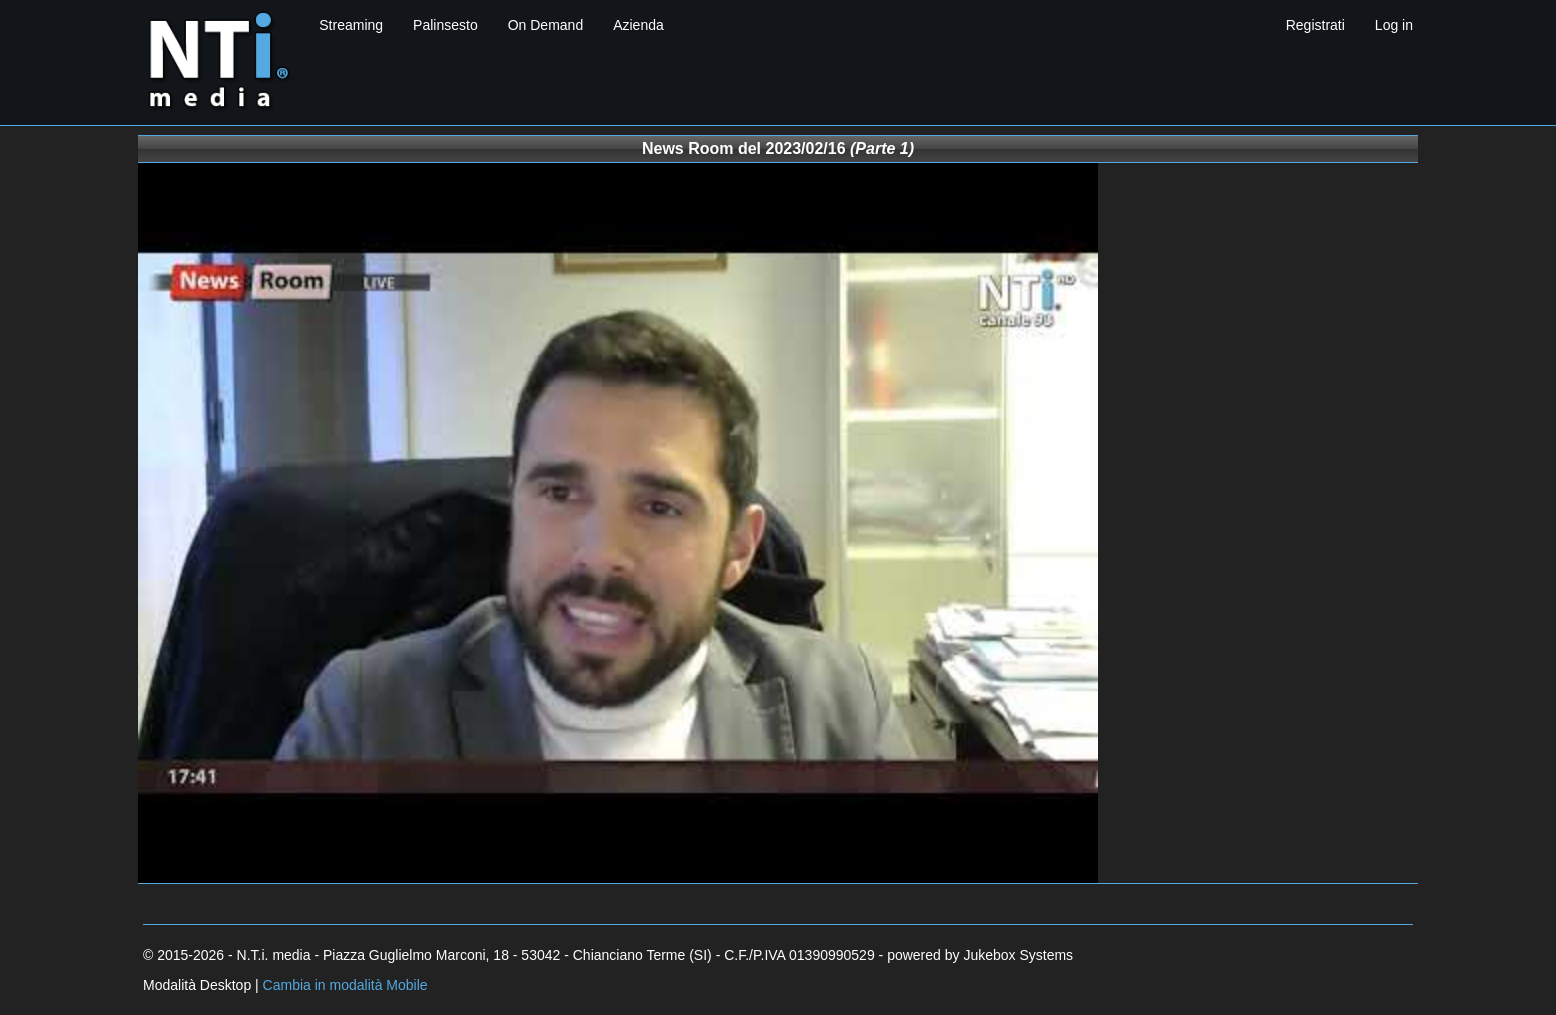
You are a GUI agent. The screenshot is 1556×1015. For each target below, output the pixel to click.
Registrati (1315, 25)
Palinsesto (445, 25)
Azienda (638, 25)
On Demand (545, 25)
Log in (1394, 25)
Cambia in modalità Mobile (345, 985)
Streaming (351, 25)
